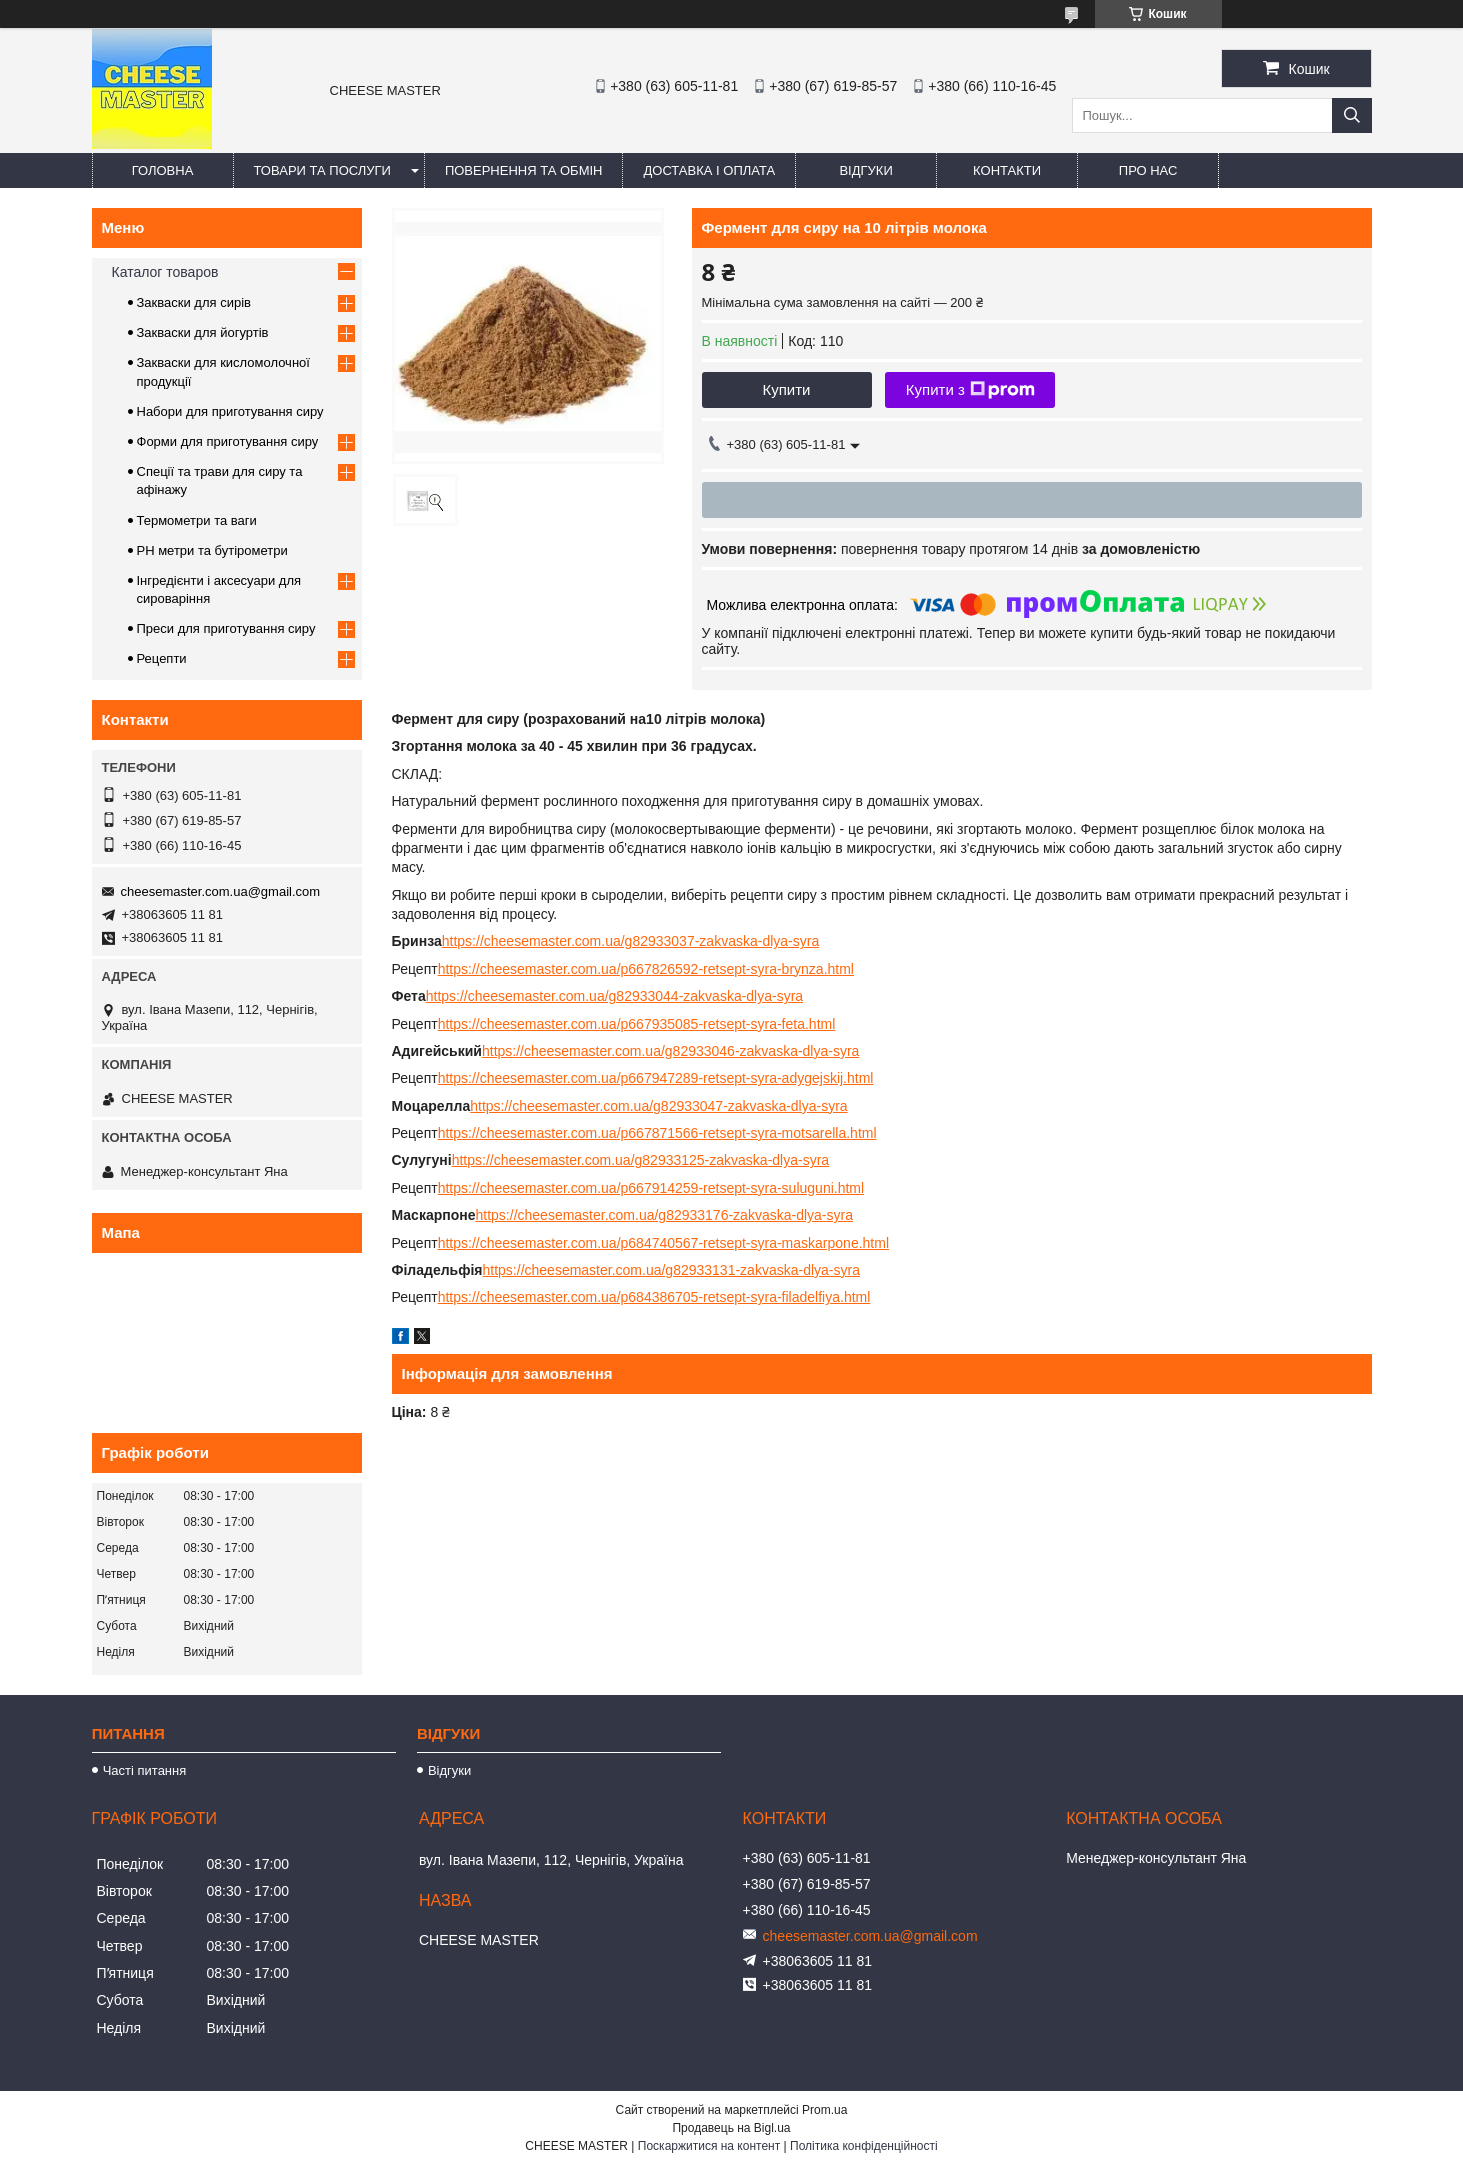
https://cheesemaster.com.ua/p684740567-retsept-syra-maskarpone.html (663, 1243)
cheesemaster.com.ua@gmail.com (221, 891)
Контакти (1007, 170)
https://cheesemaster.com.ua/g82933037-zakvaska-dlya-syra (630, 941)
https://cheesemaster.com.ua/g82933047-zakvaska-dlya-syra (658, 1106)
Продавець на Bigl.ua (731, 2128)
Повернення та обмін (524, 170)
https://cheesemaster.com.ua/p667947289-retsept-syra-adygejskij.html (656, 1078)
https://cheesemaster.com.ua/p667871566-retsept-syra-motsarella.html (657, 1133)
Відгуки (865, 170)
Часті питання (145, 1770)
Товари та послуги (322, 170)
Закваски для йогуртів (203, 332)
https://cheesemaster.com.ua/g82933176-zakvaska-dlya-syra (664, 1215)
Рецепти (162, 658)
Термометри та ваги (197, 520)
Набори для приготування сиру (230, 411)
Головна (163, 170)
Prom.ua (824, 2110)
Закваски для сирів (194, 302)
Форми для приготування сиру (228, 441)
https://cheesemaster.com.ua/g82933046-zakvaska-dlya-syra (670, 1051)
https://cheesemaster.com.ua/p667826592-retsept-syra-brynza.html (646, 969)
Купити (787, 389)
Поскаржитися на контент (709, 2146)
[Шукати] (1352, 115)
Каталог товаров (165, 272)
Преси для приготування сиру (226, 628)
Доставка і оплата (709, 170)
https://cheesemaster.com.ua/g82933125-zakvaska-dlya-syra (640, 1160)
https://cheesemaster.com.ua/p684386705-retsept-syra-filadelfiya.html (654, 1297)
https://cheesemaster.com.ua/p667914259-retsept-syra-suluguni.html (651, 1188)
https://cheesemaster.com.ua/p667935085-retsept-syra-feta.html (637, 1024)
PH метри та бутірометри (212, 550)
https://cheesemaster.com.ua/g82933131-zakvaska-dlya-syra (671, 1270)
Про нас (1148, 170)
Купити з (970, 390)
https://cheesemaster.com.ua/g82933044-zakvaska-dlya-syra (614, 996)
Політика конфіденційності (864, 2146)
